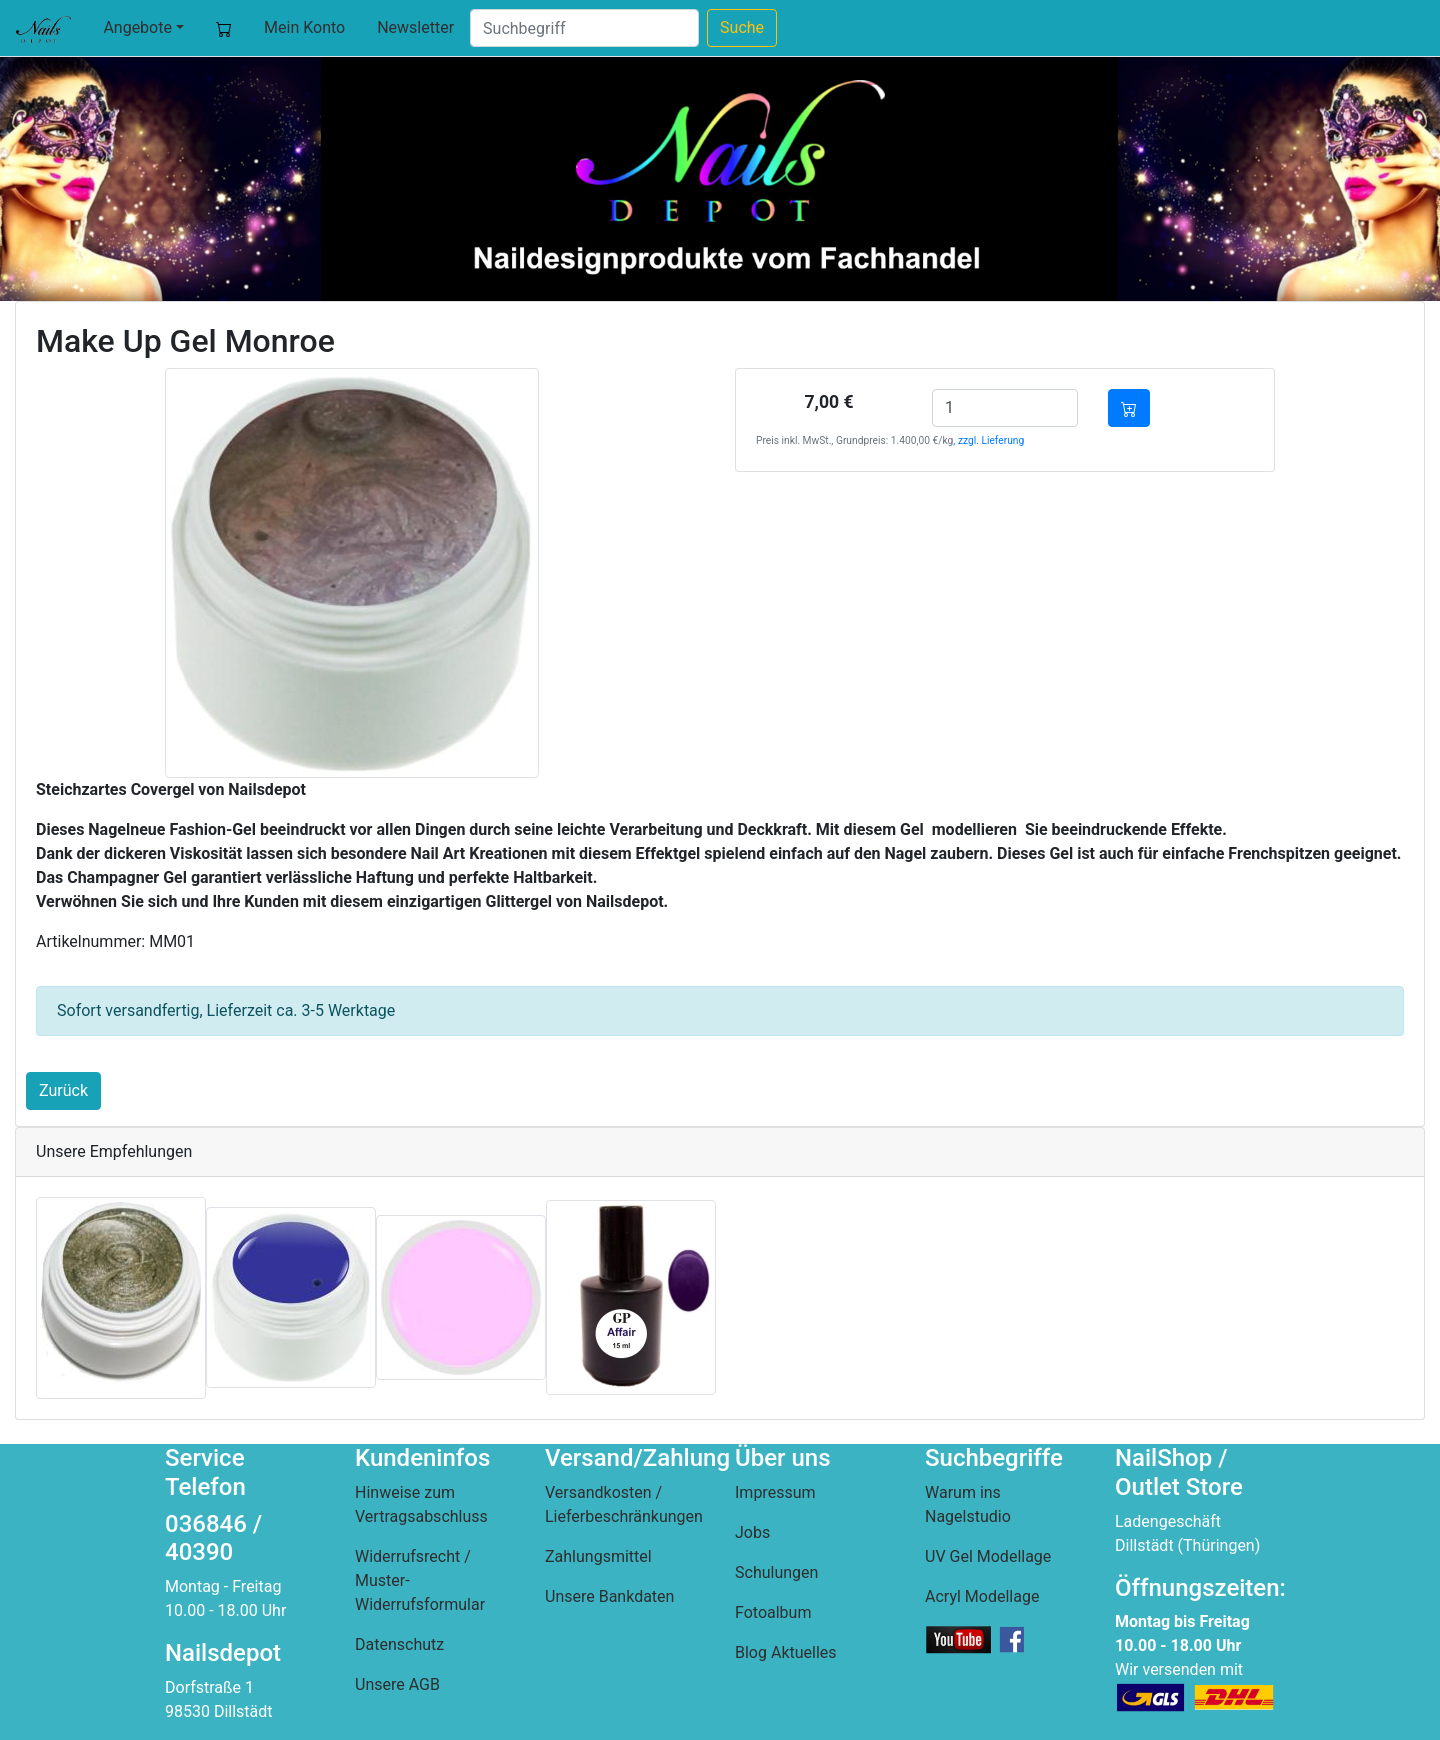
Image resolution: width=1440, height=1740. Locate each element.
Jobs (752, 1532)
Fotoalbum (773, 1612)
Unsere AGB (397, 1684)
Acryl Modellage (982, 1596)
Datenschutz (399, 1644)
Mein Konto (304, 27)
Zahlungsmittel (598, 1556)
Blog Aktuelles (786, 1652)
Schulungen (776, 1572)
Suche (742, 27)
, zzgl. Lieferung (988, 440)
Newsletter (415, 27)
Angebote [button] (137, 27)
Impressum (775, 1492)
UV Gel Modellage (988, 1556)
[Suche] (584, 28)
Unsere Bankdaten (609, 1596)
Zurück (63, 1090)
